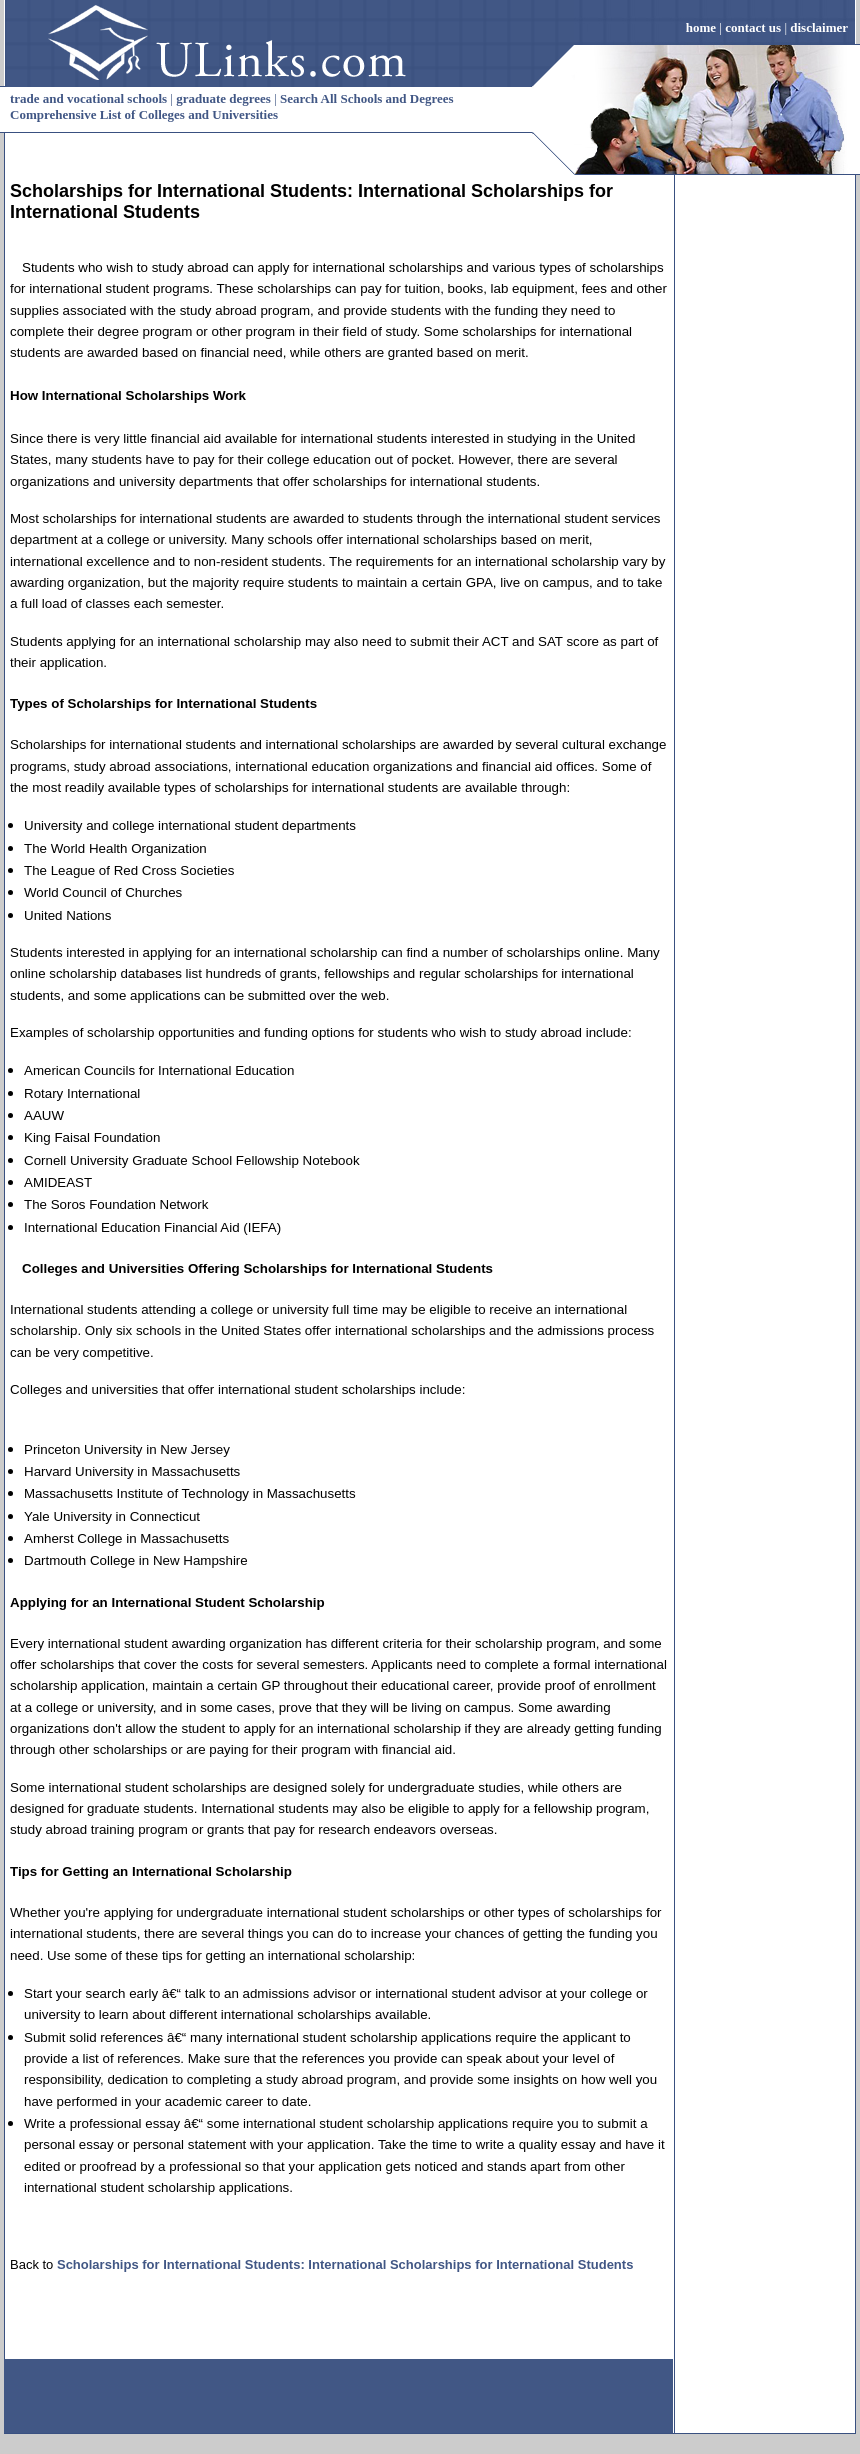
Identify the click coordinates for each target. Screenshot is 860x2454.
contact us (753, 27)
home (701, 27)
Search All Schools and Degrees (367, 98)
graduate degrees (223, 98)
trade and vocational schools (88, 98)
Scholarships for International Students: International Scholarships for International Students (345, 2264)
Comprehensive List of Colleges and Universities (144, 114)
